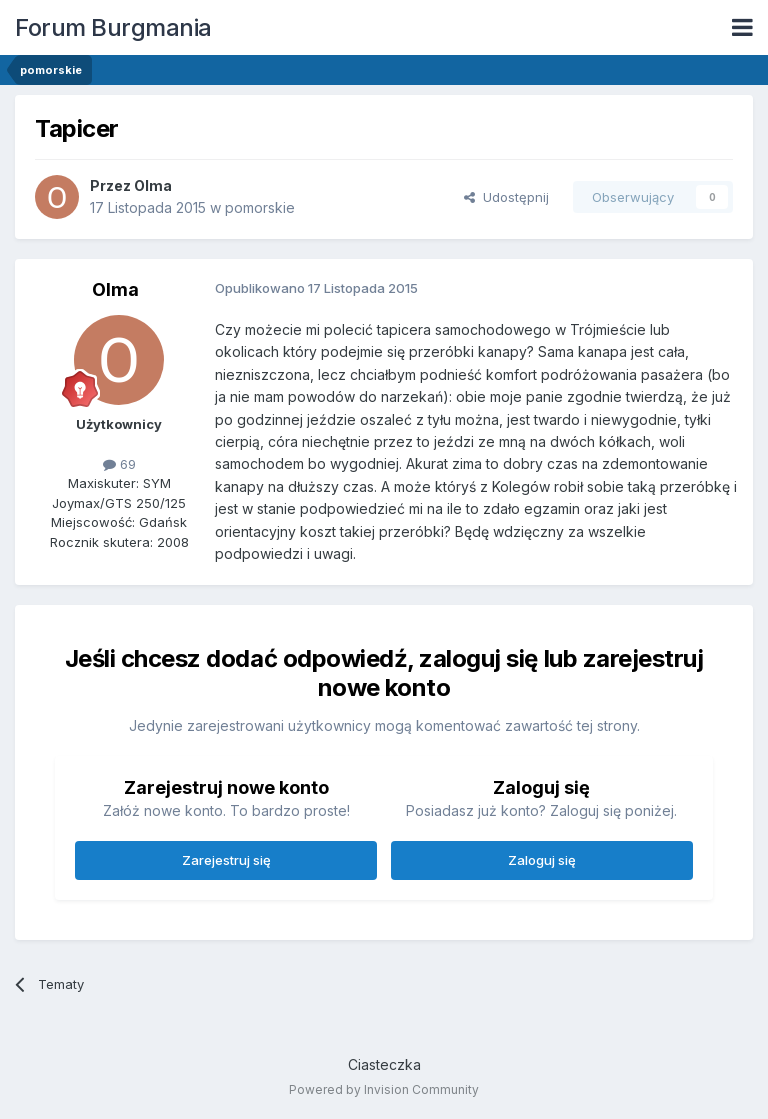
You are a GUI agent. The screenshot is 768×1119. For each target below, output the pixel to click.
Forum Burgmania (113, 27)
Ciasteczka (384, 1064)
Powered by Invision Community (384, 1089)
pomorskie (260, 207)
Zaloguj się (542, 860)
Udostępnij (506, 197)
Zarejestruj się (226, 860)
